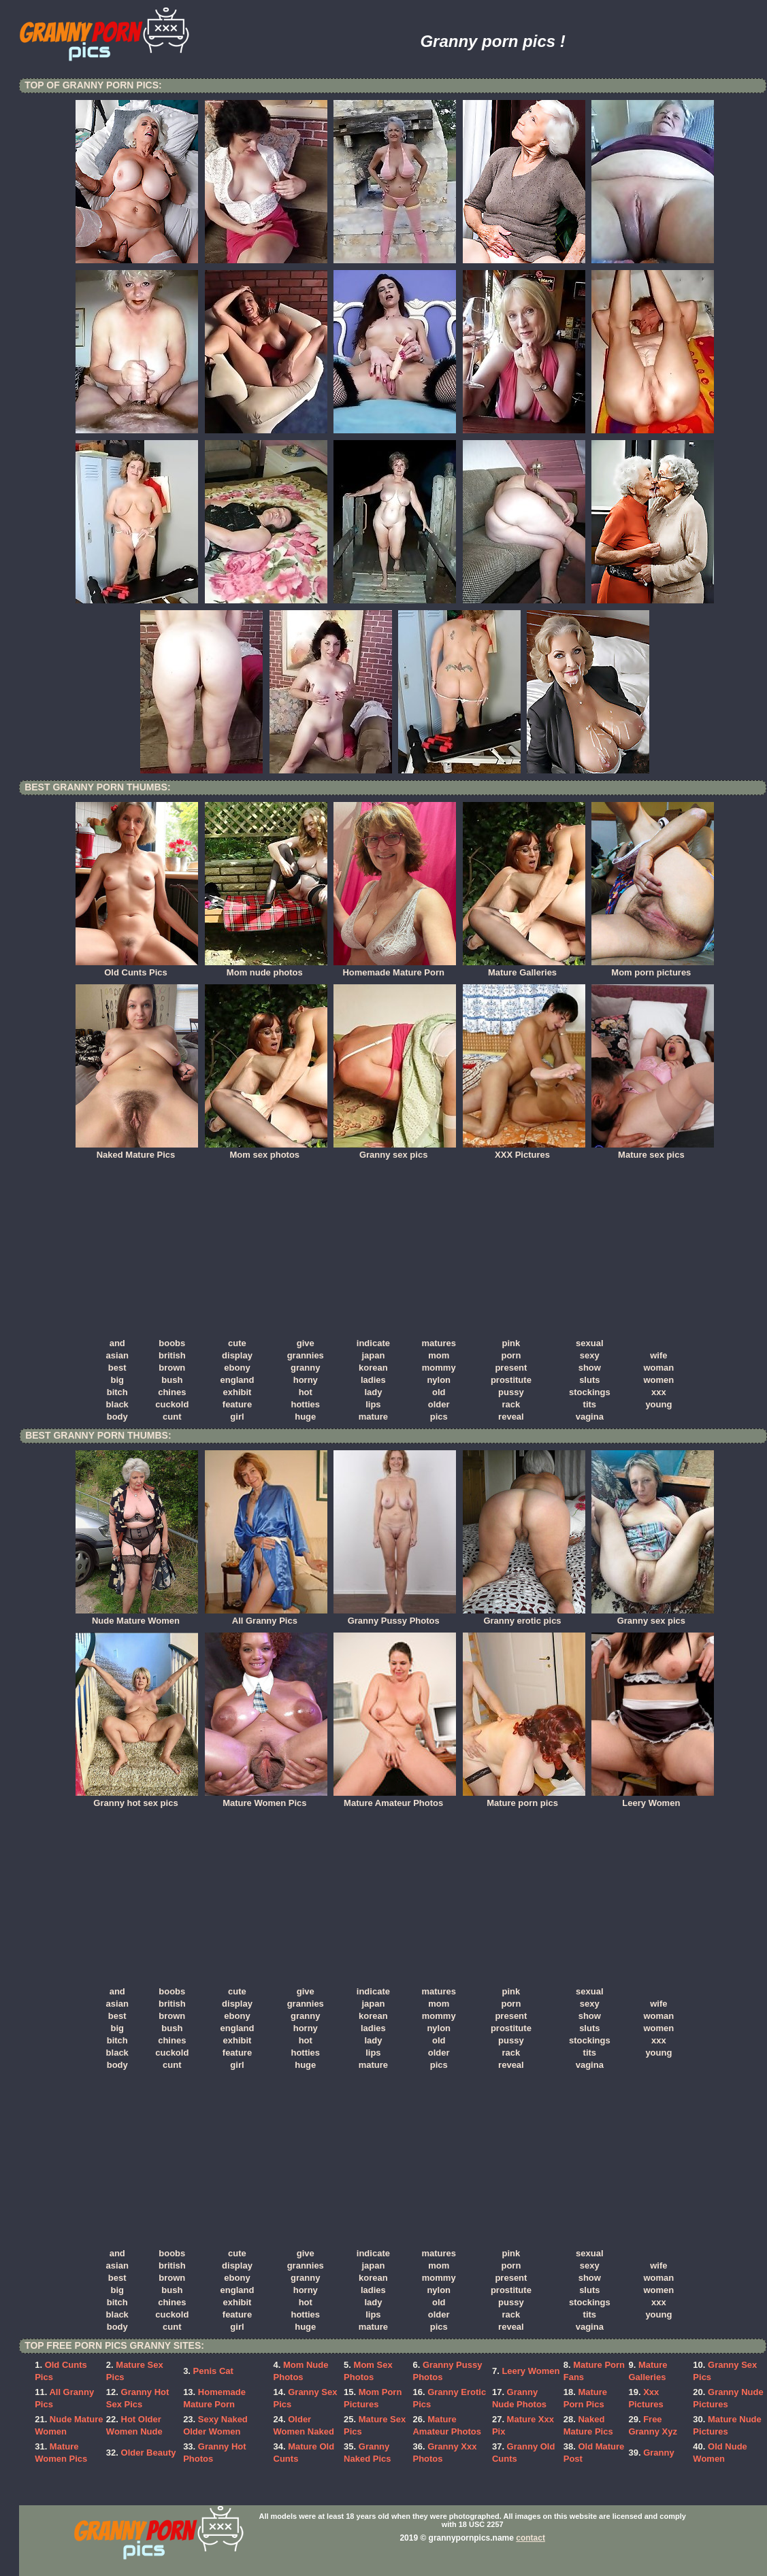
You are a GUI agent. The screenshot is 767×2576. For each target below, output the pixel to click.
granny (305, 1367)
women (659, 1380)
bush (171, 1380)
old (439, 1392)
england (238, 1380)
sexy (590, 1355)
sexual (589, 1343)
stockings (589, 1392)
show (589, 1367)
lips (372, 1404)
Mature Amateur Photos (394, 1798)
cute (237, 1343)
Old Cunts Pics (137, 967)
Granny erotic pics (524, 1616)
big (117, 1380)
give (305, 1343)
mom (438, 1355)
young (658, 1404)
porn (511, 1355)
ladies (373, 1380)
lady (373, 1392)
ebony (237, 1367)
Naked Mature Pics (137, 1150)
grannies (305, 1355)
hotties (305, 1404)
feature (237, 1404)
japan (373, 1355)
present (511, 1367)
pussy (511, 1392)
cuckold (172, 1404)
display (237, 1355)
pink (511, 1343)
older (439, 1404)
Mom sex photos (266, 1150)
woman (659, 1367)
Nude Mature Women (137, 1616)
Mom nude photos (266, 967)
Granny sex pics (394, 1150)
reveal (511, 1416)
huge (305, 1416)
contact (530, 2538)
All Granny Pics (266, 1616)
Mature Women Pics (266, 1798)
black (117, 1404)
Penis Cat (213, 2371)
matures (438, 1343)
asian (117, 1355)
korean (373, 1367)
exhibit (237, 1392)
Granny (658, 2452)
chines (172, 1392)
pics (439, 1416)
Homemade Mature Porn (394, 967)
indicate (373, 1343)
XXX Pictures (524, 1150)
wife (658, 1355)
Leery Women (652, 1798)
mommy (439, 1367)
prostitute (511, 1380)
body (117, 1416)
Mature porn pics (524, 1798)
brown (172, 1367)
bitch (117, 1392)
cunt (172, 1416)
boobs (172, 1343)
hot (305, 1392)
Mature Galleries (524, 967)
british (172, 1355)
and (117, 1343)
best (117, 1367)
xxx (658, 1392)
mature (373, 1416)
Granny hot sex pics (137, 1798)
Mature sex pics (652, 1150)
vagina (590, 1416)
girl (237, 1416)
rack (511, 1404)
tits (590, 1404)
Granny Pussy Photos (394, 1616)
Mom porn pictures (652, 967)
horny (305, 1380)
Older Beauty (148, 2452)
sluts (589, 1380)
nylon (439, 1380)
